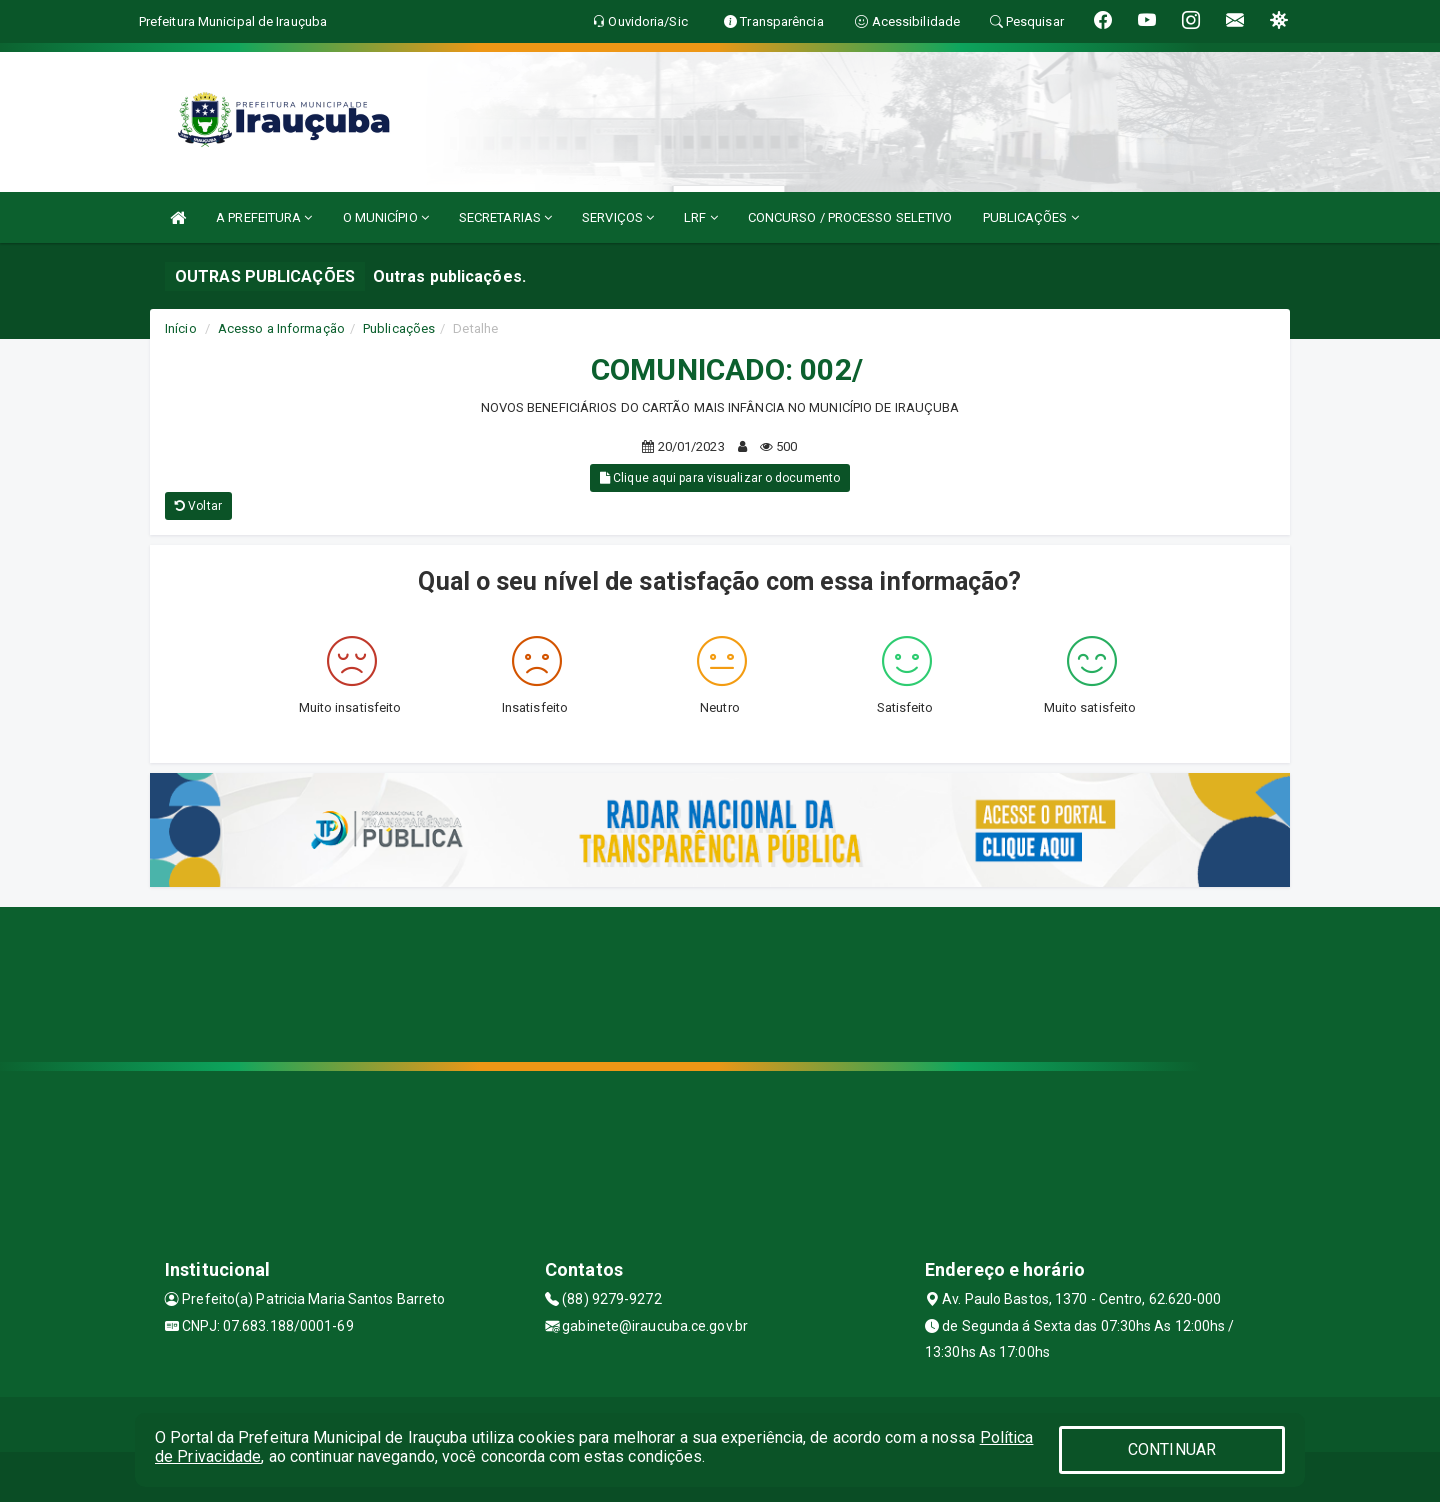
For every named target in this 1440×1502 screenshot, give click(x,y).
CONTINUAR (1172, 1449)
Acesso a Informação (281, 328)
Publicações (399, 328)
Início (181, 328)
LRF (701, 217)
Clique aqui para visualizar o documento (720, 478)
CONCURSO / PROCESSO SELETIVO (850, 217)
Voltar (198, 506)
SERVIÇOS (618, 217)
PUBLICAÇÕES (1031, 217)
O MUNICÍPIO (386, 217)
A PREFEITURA (264, 217)
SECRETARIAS (505, 217)
